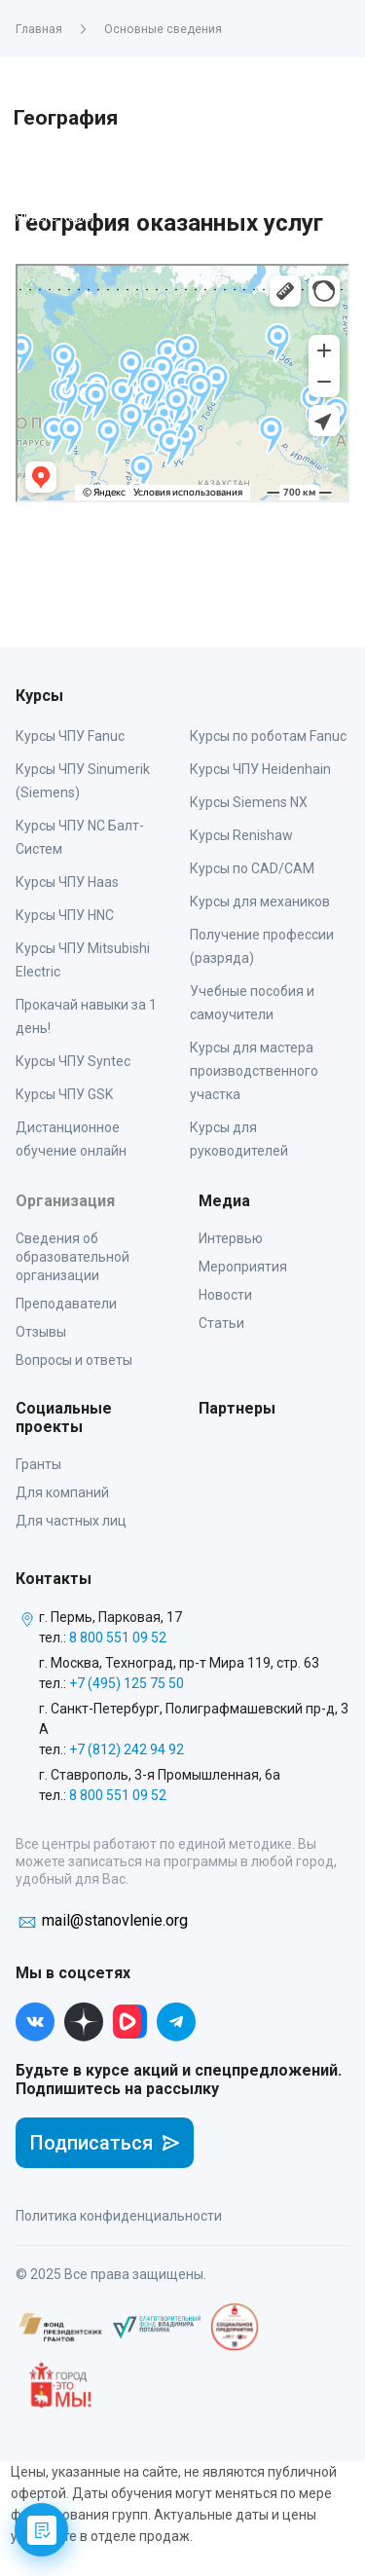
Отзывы (41, 1332)
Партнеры (237, 1408)
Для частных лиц (71, 1520)
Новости (225, 1295)
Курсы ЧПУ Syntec (73, 1061)
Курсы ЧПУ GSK (64, 1094)
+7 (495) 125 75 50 (126, 1683)
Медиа (224, 1201)
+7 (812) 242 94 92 (126, 1749)
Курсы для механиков (260, 901)
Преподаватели (66, 1303)
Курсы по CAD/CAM (252, 868)
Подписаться (104, 2142)
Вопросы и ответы (74, 1360)
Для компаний (62, 1492)
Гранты (38, 1464)
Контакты (53, 1578)
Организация (65, 1201)
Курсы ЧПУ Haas (67, 882)
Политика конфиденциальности (119, 2216)
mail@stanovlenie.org (115, 1920)
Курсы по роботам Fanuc (268, 736)
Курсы (39, 695)
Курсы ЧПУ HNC (65, 915)
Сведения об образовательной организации (72, 1257)
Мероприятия (243, 1266)
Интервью (231, 1238)
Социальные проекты (64, 1417)
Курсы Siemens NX (249, 802)
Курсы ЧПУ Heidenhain (260, 769)
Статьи (221, 1323)
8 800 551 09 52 (117, 1637)
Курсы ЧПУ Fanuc (70, 736)
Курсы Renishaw (241, 835)
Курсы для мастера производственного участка (254, 1071)
